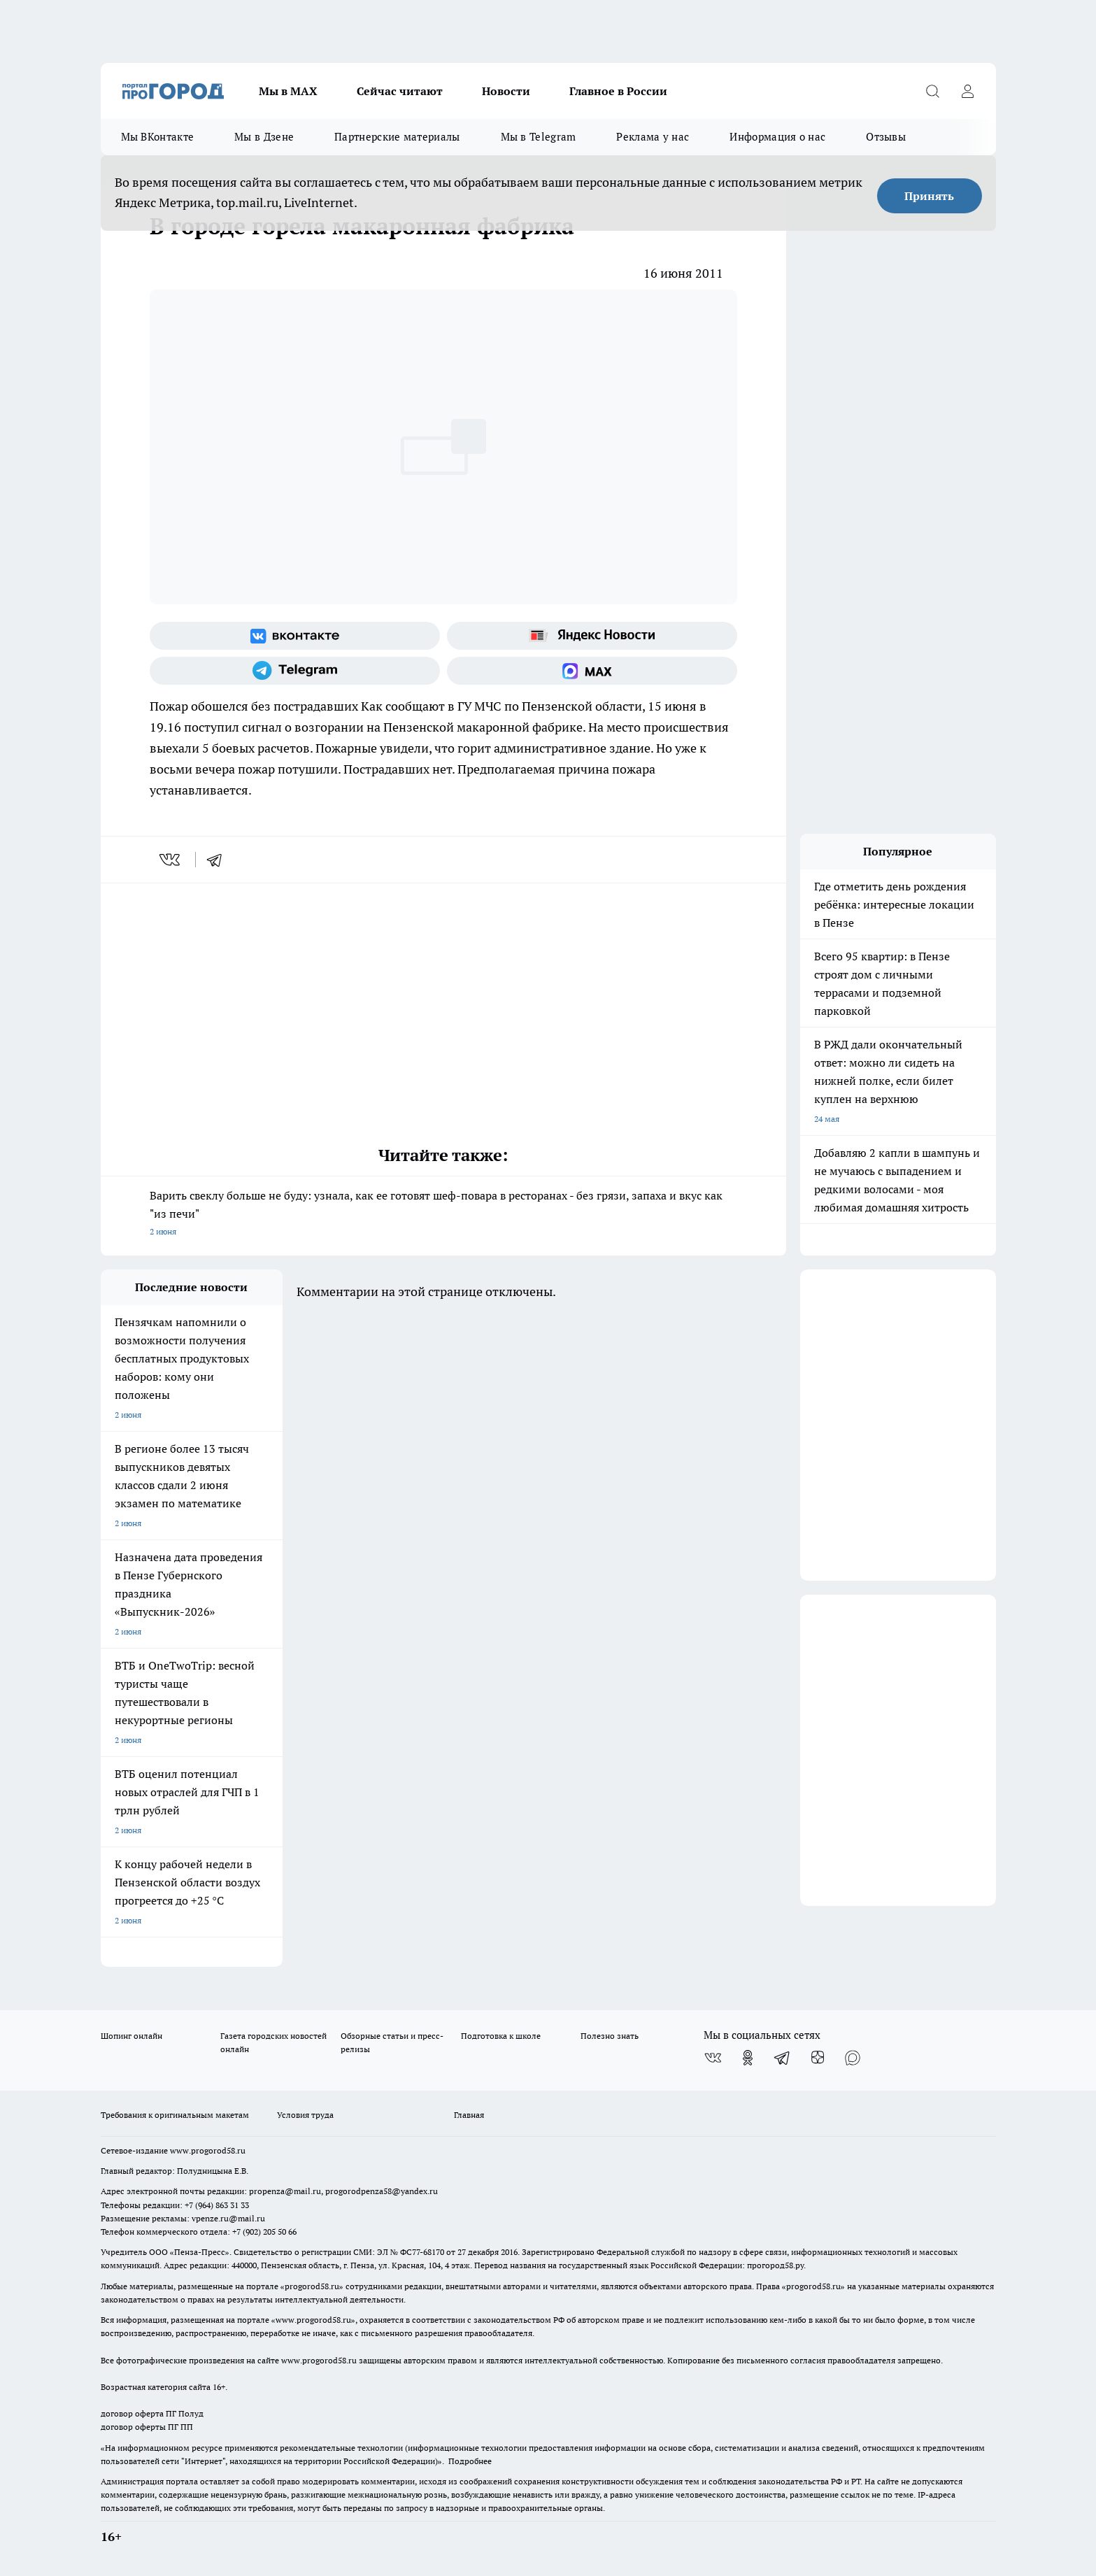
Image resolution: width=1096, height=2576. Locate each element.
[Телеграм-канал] (295, 671)
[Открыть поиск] (933, 91)
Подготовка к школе (501, 2035)
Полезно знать (610, 2035)
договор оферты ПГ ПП (147, 2426)
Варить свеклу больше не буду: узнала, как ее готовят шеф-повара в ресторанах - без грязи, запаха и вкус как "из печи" (443, 1214)
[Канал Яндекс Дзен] (817, 2058)
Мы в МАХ (288, 91)
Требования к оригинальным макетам (175, 2114)
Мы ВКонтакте (157, 136)
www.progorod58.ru (207, 2150)
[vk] (171, 859)
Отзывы (886, 136)
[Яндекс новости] (592, 636)
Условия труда (305, 2114)
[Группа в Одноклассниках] (747, 2058)
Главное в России (618, 91)
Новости (506, 91)
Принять (929, 196)
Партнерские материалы (397, 136)
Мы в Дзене (264, 136)
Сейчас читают (400, 91)
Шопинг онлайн (131, 2035)
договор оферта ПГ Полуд (152, 2413)
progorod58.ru (312, 2286)
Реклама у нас (652, 136)
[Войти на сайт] (968, 91)
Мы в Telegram (538, 136)
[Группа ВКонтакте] (295, 636)
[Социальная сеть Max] (592, 671)
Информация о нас (777, 136)
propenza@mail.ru (285, 2191)
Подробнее (470, 2461)
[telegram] (219, 859)
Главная (469, 2114)
